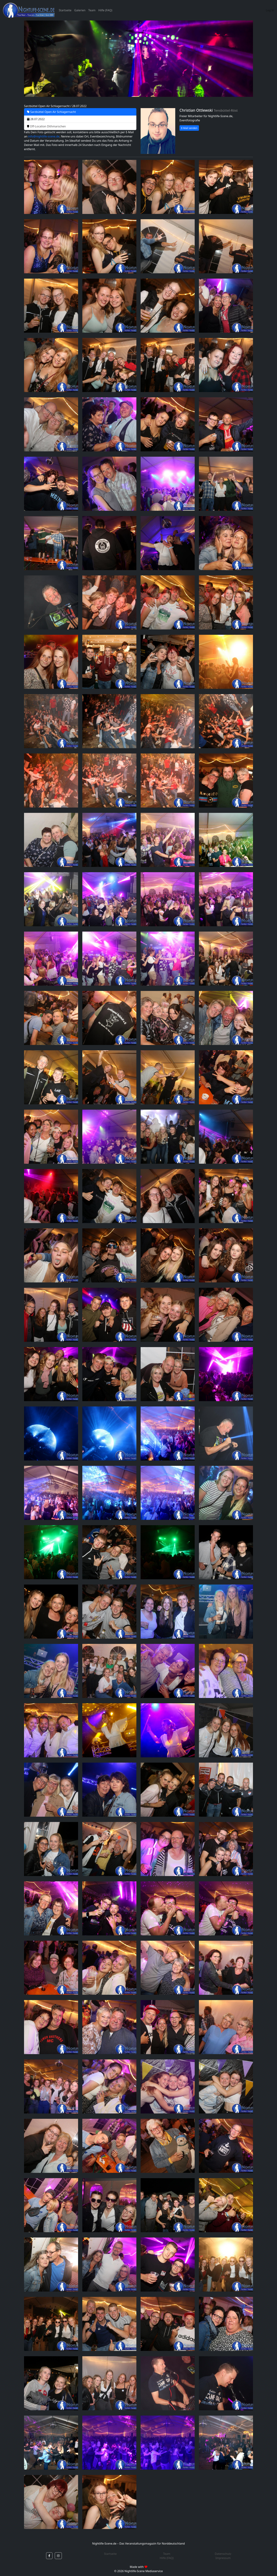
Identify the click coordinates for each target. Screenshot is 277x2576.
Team (92, 10)
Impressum (223, 2558)
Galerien (79, 10)
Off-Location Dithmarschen (46, 126)
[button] (49, 2555)
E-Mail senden (189, 128)
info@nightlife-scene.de (43, 136)
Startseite (65, 10)
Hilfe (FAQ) (105, 10)
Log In (270, 10)
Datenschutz (223, 2554)
